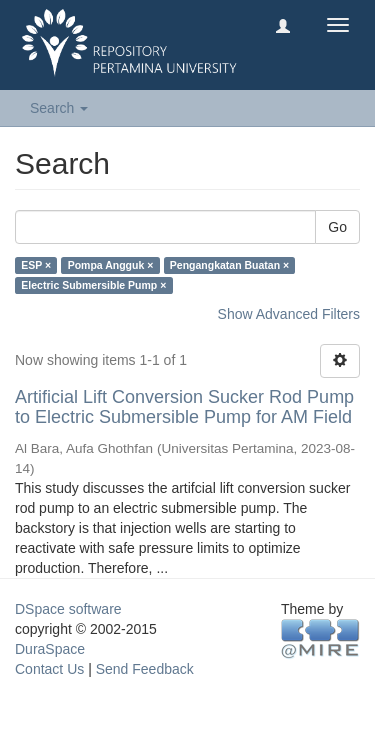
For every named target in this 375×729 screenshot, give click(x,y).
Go (337, 227)
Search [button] (59, 108)
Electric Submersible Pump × (93, 285)
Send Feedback (145, 669)
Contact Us (49, 669)
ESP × (36, 265)
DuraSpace (50, 649)
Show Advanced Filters (289, 314)
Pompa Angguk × (111, 265)
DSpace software (68, 609)
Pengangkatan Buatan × (229, 265)
